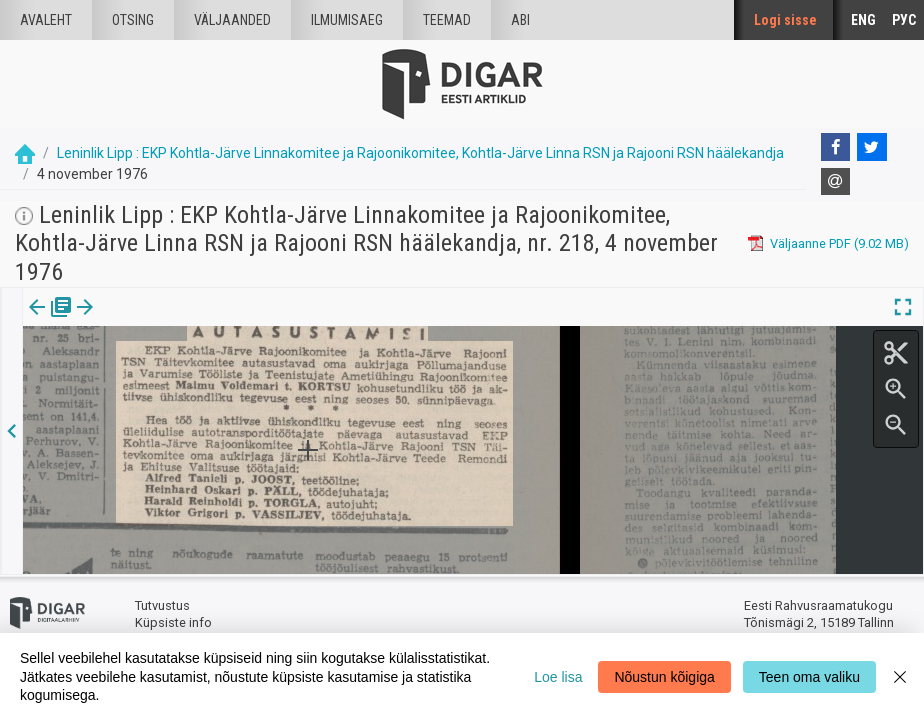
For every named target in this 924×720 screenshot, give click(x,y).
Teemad (447, 20)
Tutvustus (162, 605)
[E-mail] (836, 182)
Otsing (133, 20)
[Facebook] (836, 147)
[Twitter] (872, 147)
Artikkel (140, 321)
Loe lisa (558, 677)
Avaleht (46, 20)
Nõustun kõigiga (664, 677)
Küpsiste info (173, 622)
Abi (520, 20)
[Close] (900, 676)
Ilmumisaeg (347, 20)
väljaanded (232, 20)
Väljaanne (50, 321)
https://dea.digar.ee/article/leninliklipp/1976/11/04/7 (173, 376)
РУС (904, 20)
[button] (171, 321)
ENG (863, 20)
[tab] (50, 321)
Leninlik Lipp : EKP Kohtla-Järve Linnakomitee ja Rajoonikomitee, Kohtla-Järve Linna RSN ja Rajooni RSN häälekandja (420, 153)
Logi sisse (785, 20)
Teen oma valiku (809, 677)
